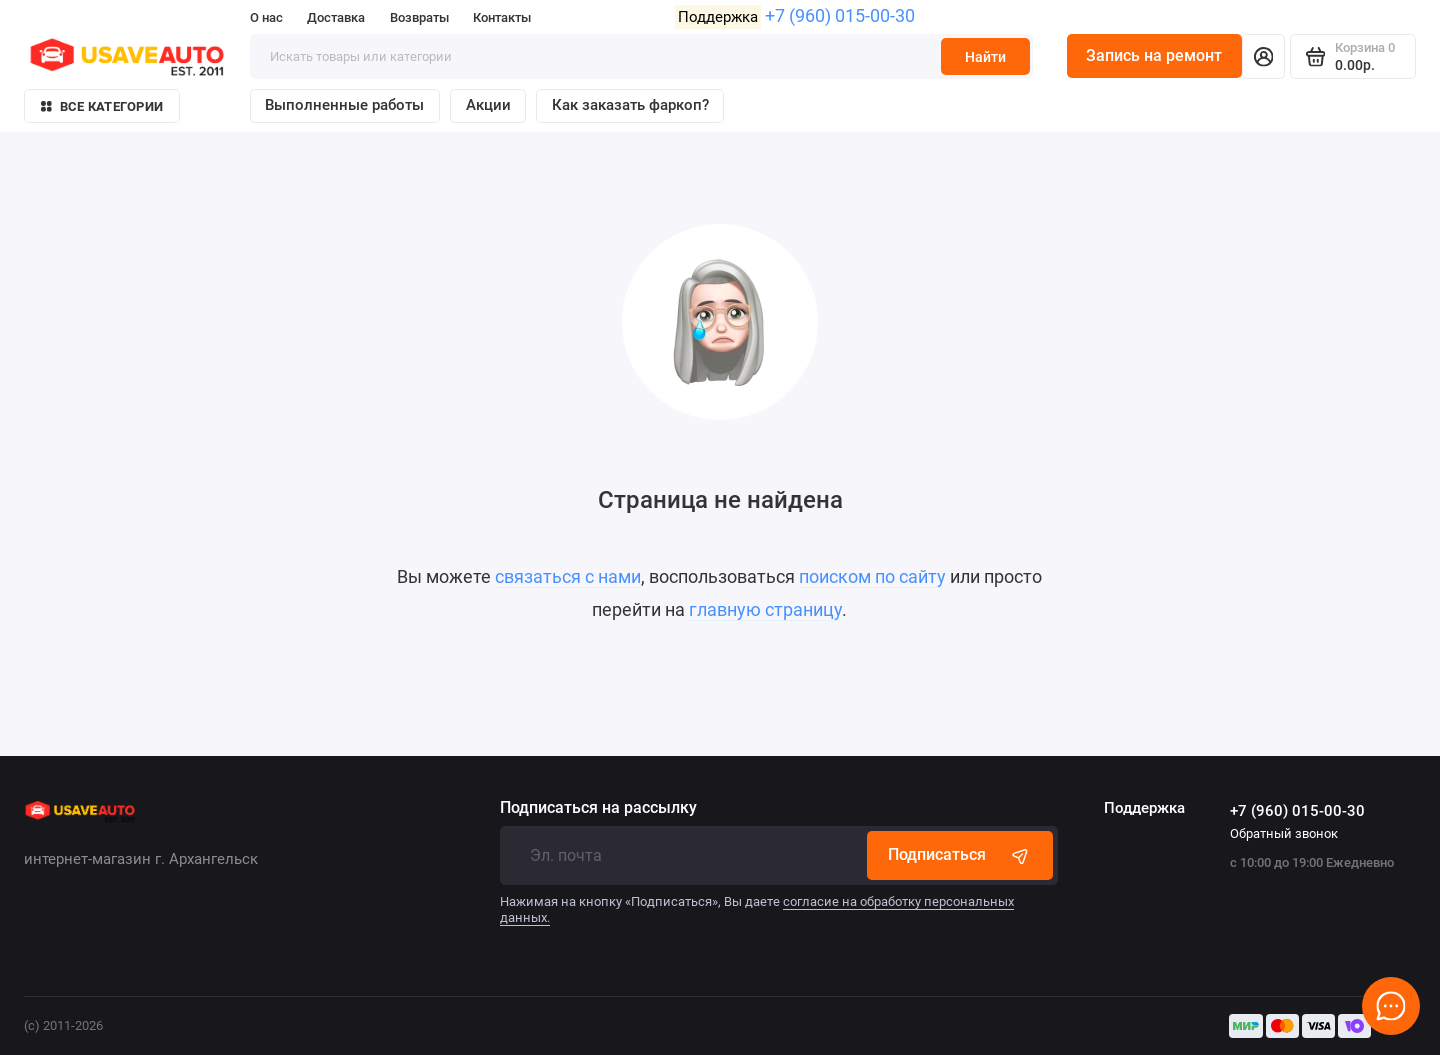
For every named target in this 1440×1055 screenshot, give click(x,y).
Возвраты (419, 17)
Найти (985, 57)
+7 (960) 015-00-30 (840, 15)
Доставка (336, 17)
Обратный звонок (1284, 833)
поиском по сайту (872, 577)
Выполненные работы (344, 105)
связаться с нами (568, 577)
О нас (266, 17)
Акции (488, 105)
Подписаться (960, 855)
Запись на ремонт (1154, 55)
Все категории (102, 106)
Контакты (502, 17)
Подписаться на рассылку (598, 808)
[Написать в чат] (1391, 1006)
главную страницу (765, 610)
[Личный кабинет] (1263, 56)
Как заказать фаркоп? (630, 105)
